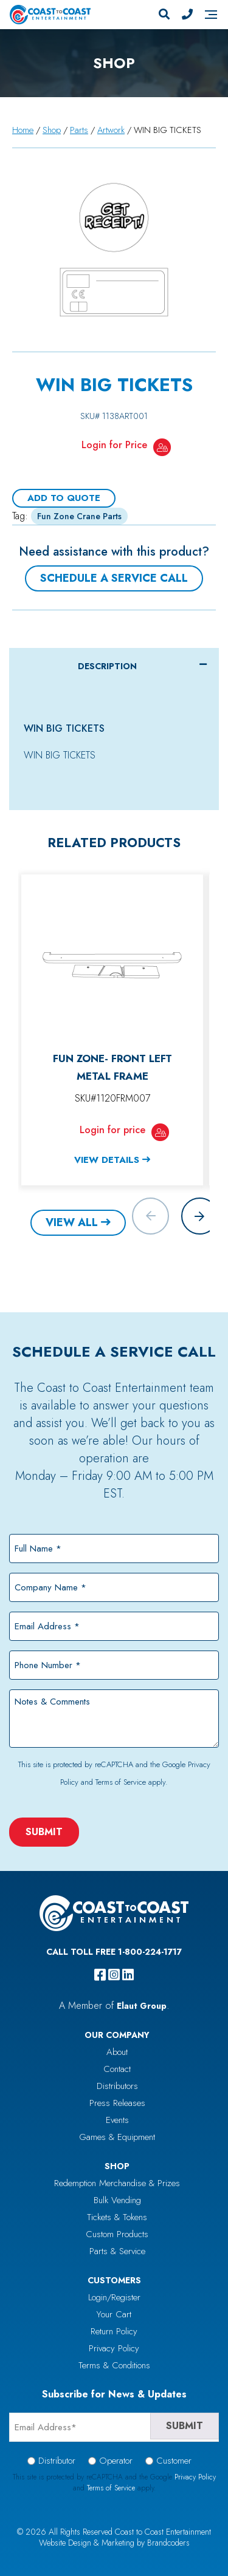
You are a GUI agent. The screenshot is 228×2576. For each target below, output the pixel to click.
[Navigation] (211, 14)
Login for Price (114, 445)
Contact (117, 2069)
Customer (174, 2460)
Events (117, 2120)
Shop (52, 130)
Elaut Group (142, 2006)
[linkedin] (128, 1975)
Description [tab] (107, 666)
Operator (116, 2460)
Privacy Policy (114, 2348)
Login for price (112, 1130)
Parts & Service (117, 2251)
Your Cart (114, 2314)
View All (72, 1222)
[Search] (164, 14)
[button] (199, 1216)
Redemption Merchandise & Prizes (117, 2183)
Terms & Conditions (114, 2365)
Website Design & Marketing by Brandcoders (114, 2543)
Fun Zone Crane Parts (79, 516)
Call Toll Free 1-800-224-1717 (114, 1952)
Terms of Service (120, 1782)
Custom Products (117, 2234)
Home (22, 130)
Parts (79, 130)
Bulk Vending (117, 2200)
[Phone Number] (187, 14)
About (117, 2052)
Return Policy (114, 2331)
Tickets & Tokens (117, 2217)
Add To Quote (63, 498)
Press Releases (117, 2103)
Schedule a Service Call (114, 578)
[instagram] (114, 1975)
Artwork (111, 130)
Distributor (56, 2460)
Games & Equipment (117, 2137)
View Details (106, 1160)
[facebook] (100, 1975)
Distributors (117, 2086)
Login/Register (114, 2297)
